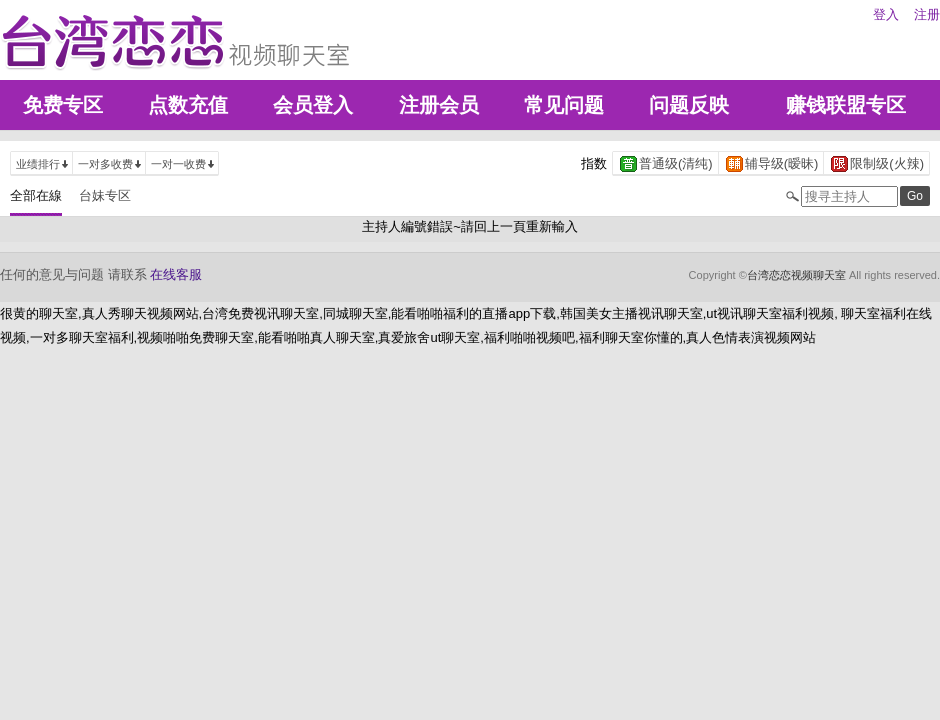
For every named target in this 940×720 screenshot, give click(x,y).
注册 (927, 14)
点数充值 (188, 105)
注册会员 (439, 105)
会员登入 (313, 105)
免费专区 (63, 105)
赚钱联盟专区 (846, 105)
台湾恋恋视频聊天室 (796, 275)
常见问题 (564, 105)
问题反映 (689, 105)
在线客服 (176, 274)
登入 (886, 14)
